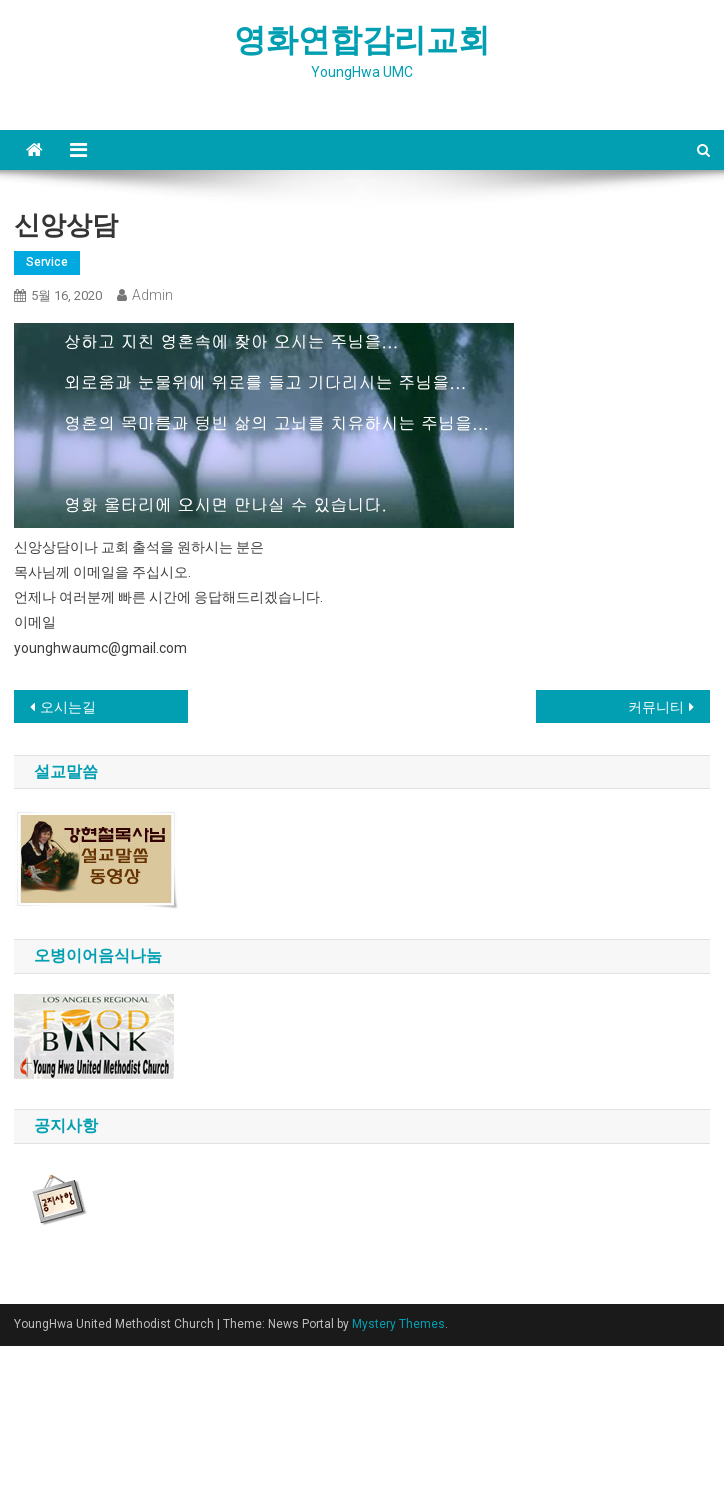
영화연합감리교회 (362, 40)
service (47, 262)
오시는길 (68, 707)
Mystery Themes (398, 1324)
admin (152, 295)
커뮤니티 (656, 707)
